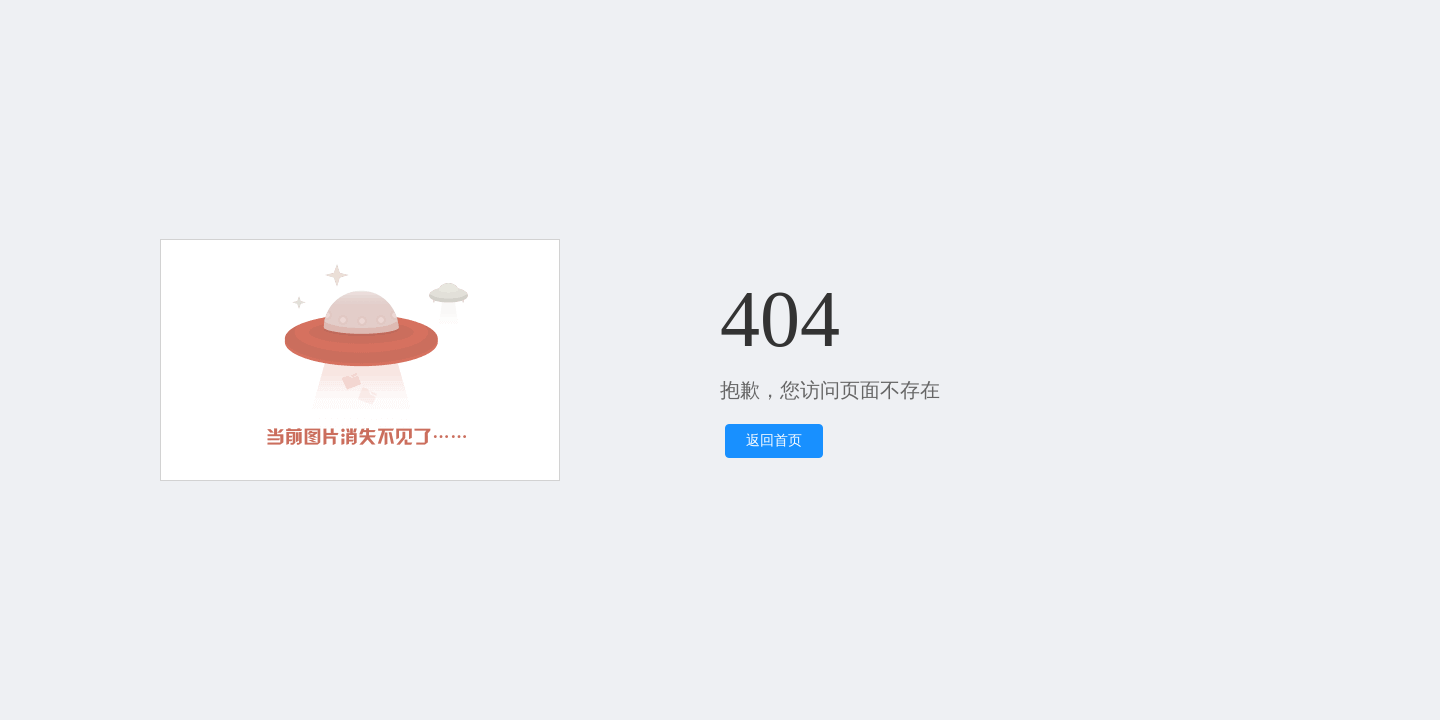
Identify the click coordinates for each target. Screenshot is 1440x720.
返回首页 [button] (774, 440)
